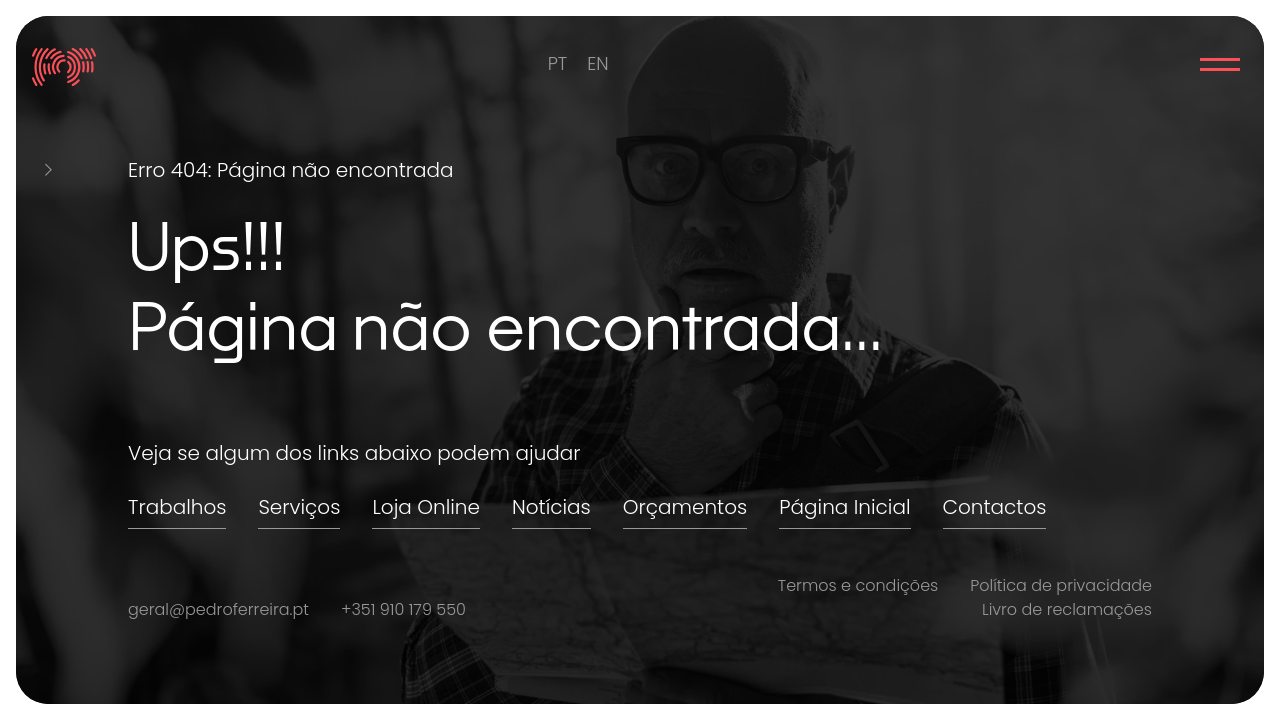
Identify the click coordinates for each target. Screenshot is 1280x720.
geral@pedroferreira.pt (218, 609)
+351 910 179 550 (403, 609)
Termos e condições (858, 585)
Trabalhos (177, 507)
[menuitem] (558, 64)
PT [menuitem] (558, 63)
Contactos (995, 507)
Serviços (299, 507)
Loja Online (426, 507)
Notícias (551, 507)
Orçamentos (685, 507)
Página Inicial (844, 507)
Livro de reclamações (1067, 609)
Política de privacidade (1061, 585)
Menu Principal (1220, 64)
